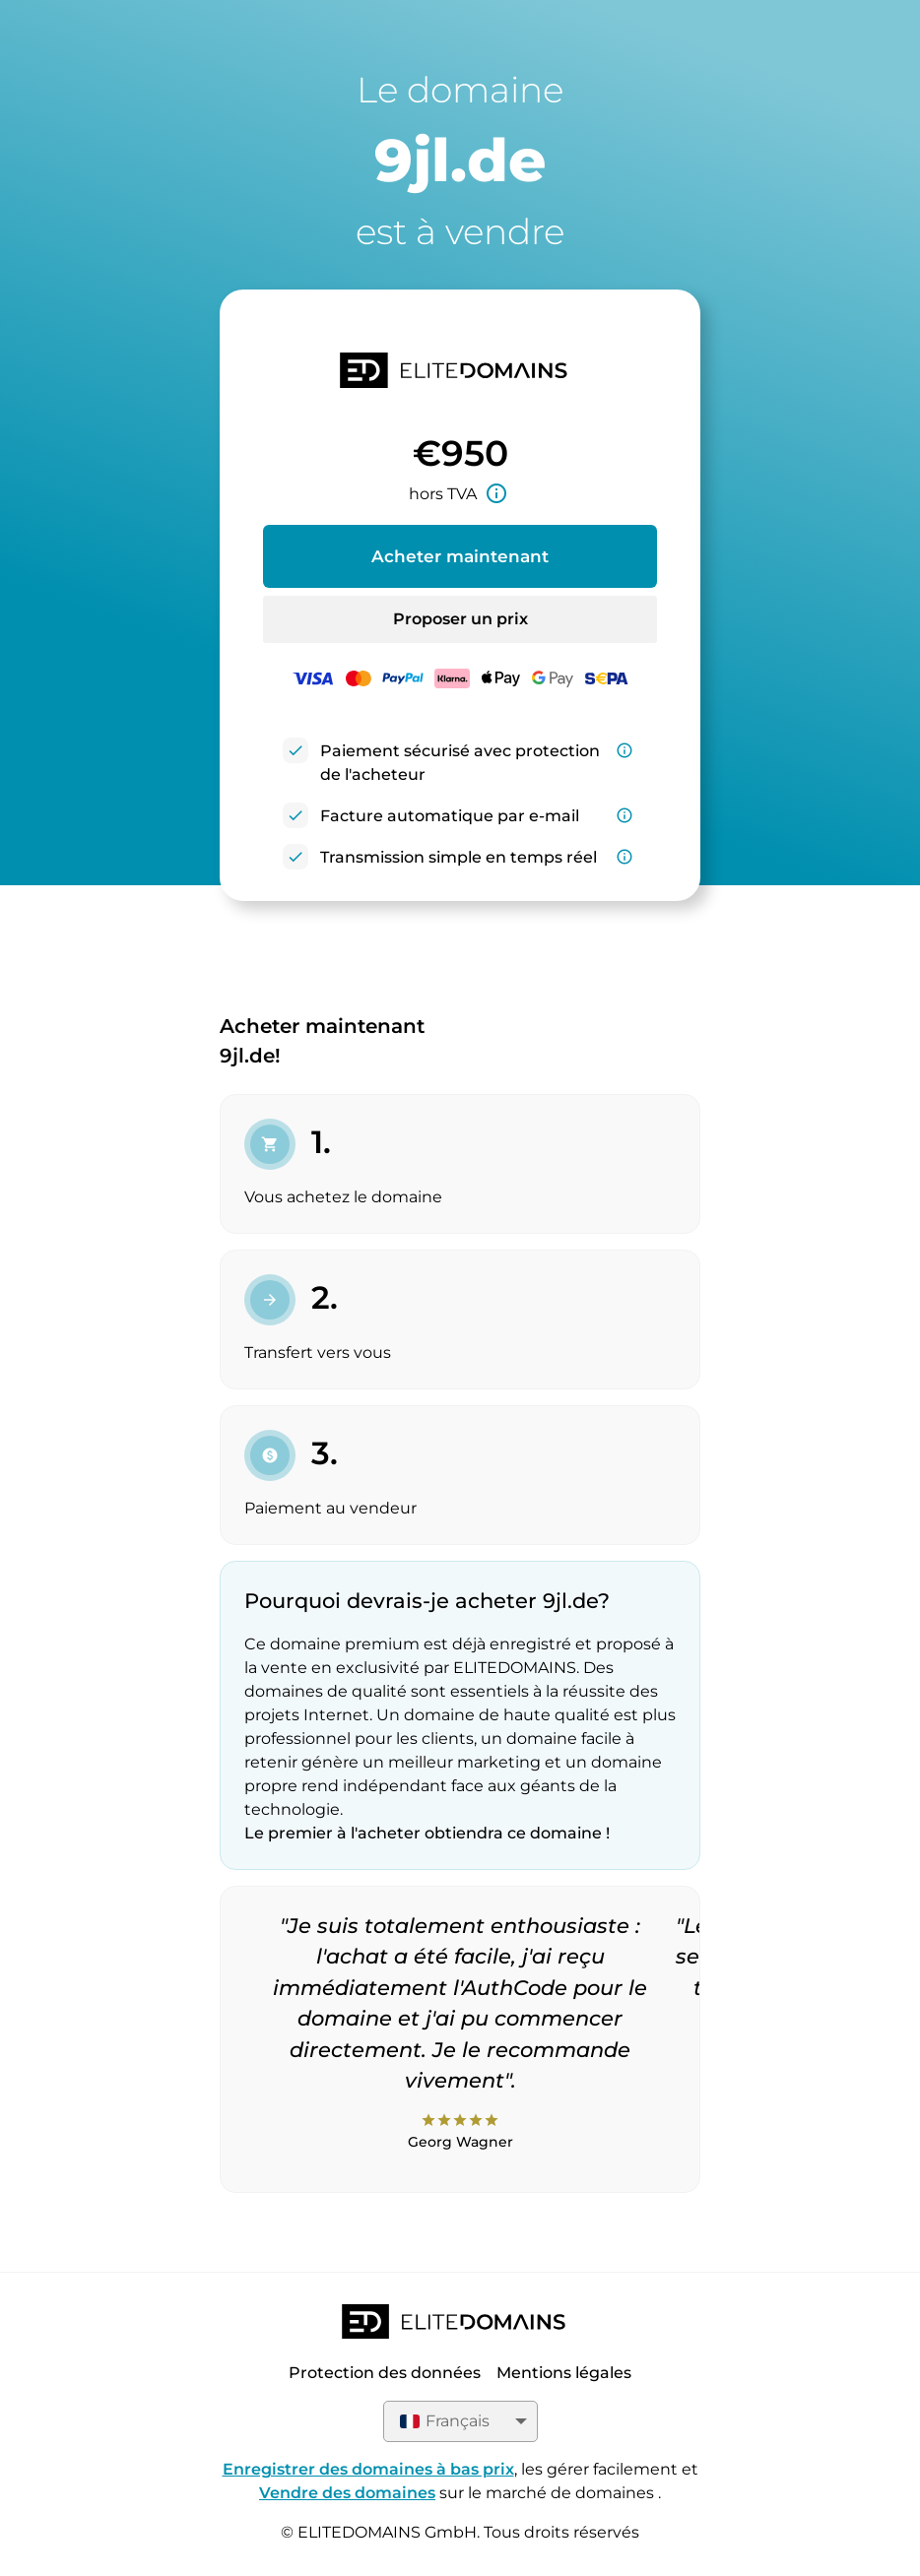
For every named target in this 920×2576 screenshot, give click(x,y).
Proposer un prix (460, 619)
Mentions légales (563, 2372)
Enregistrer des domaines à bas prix (368, 2469)
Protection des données (385, 2372)
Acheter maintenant (460, 556)
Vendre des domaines (347, 2492)
